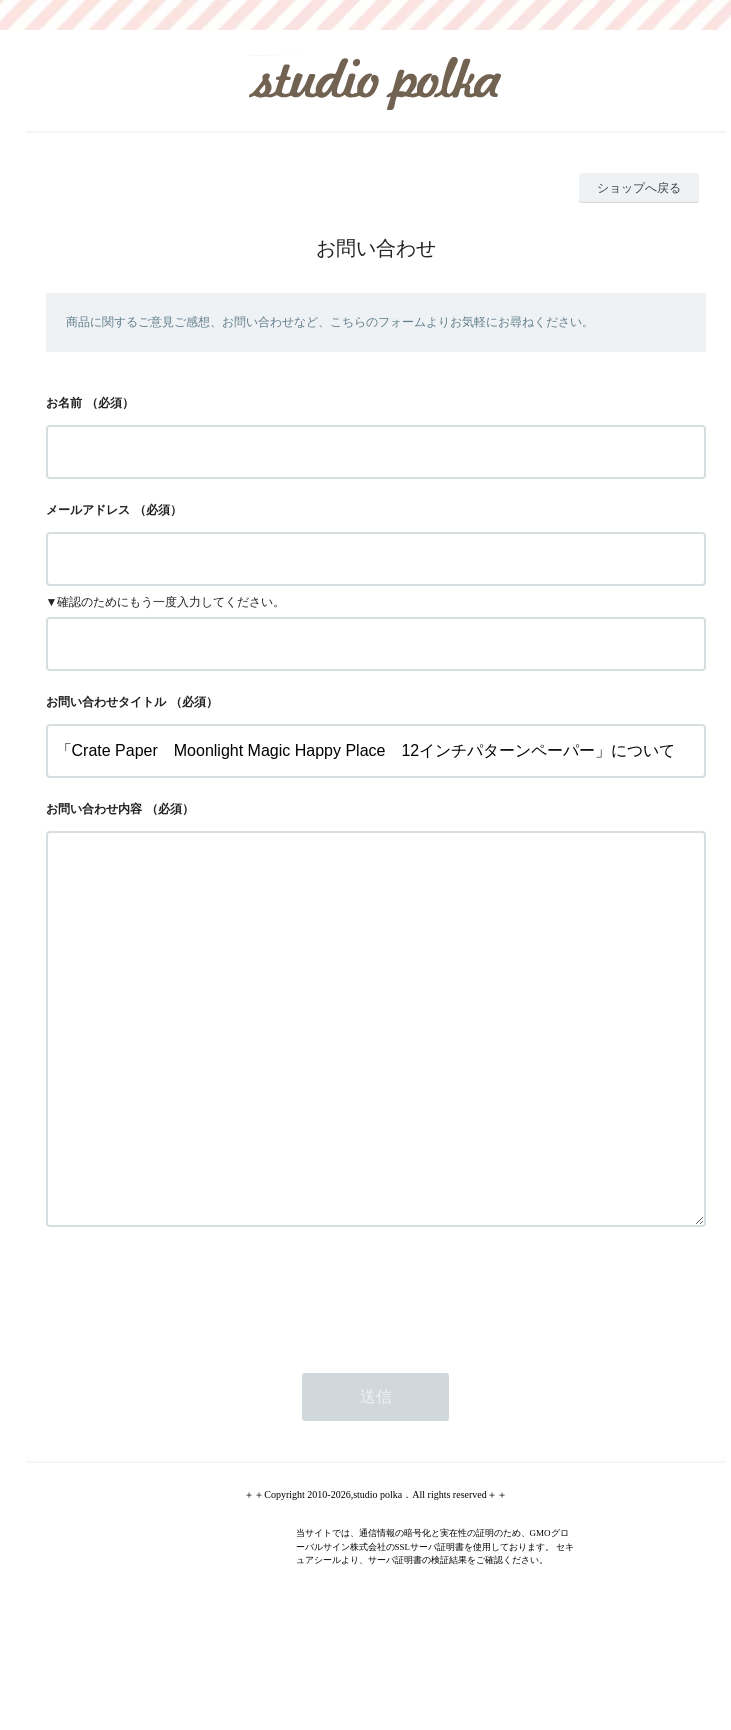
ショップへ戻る (639, 188)
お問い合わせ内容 (94, 809)
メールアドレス (88, 510)
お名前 (64, 403)
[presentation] (198, 1374)
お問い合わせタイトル (106, 702)
